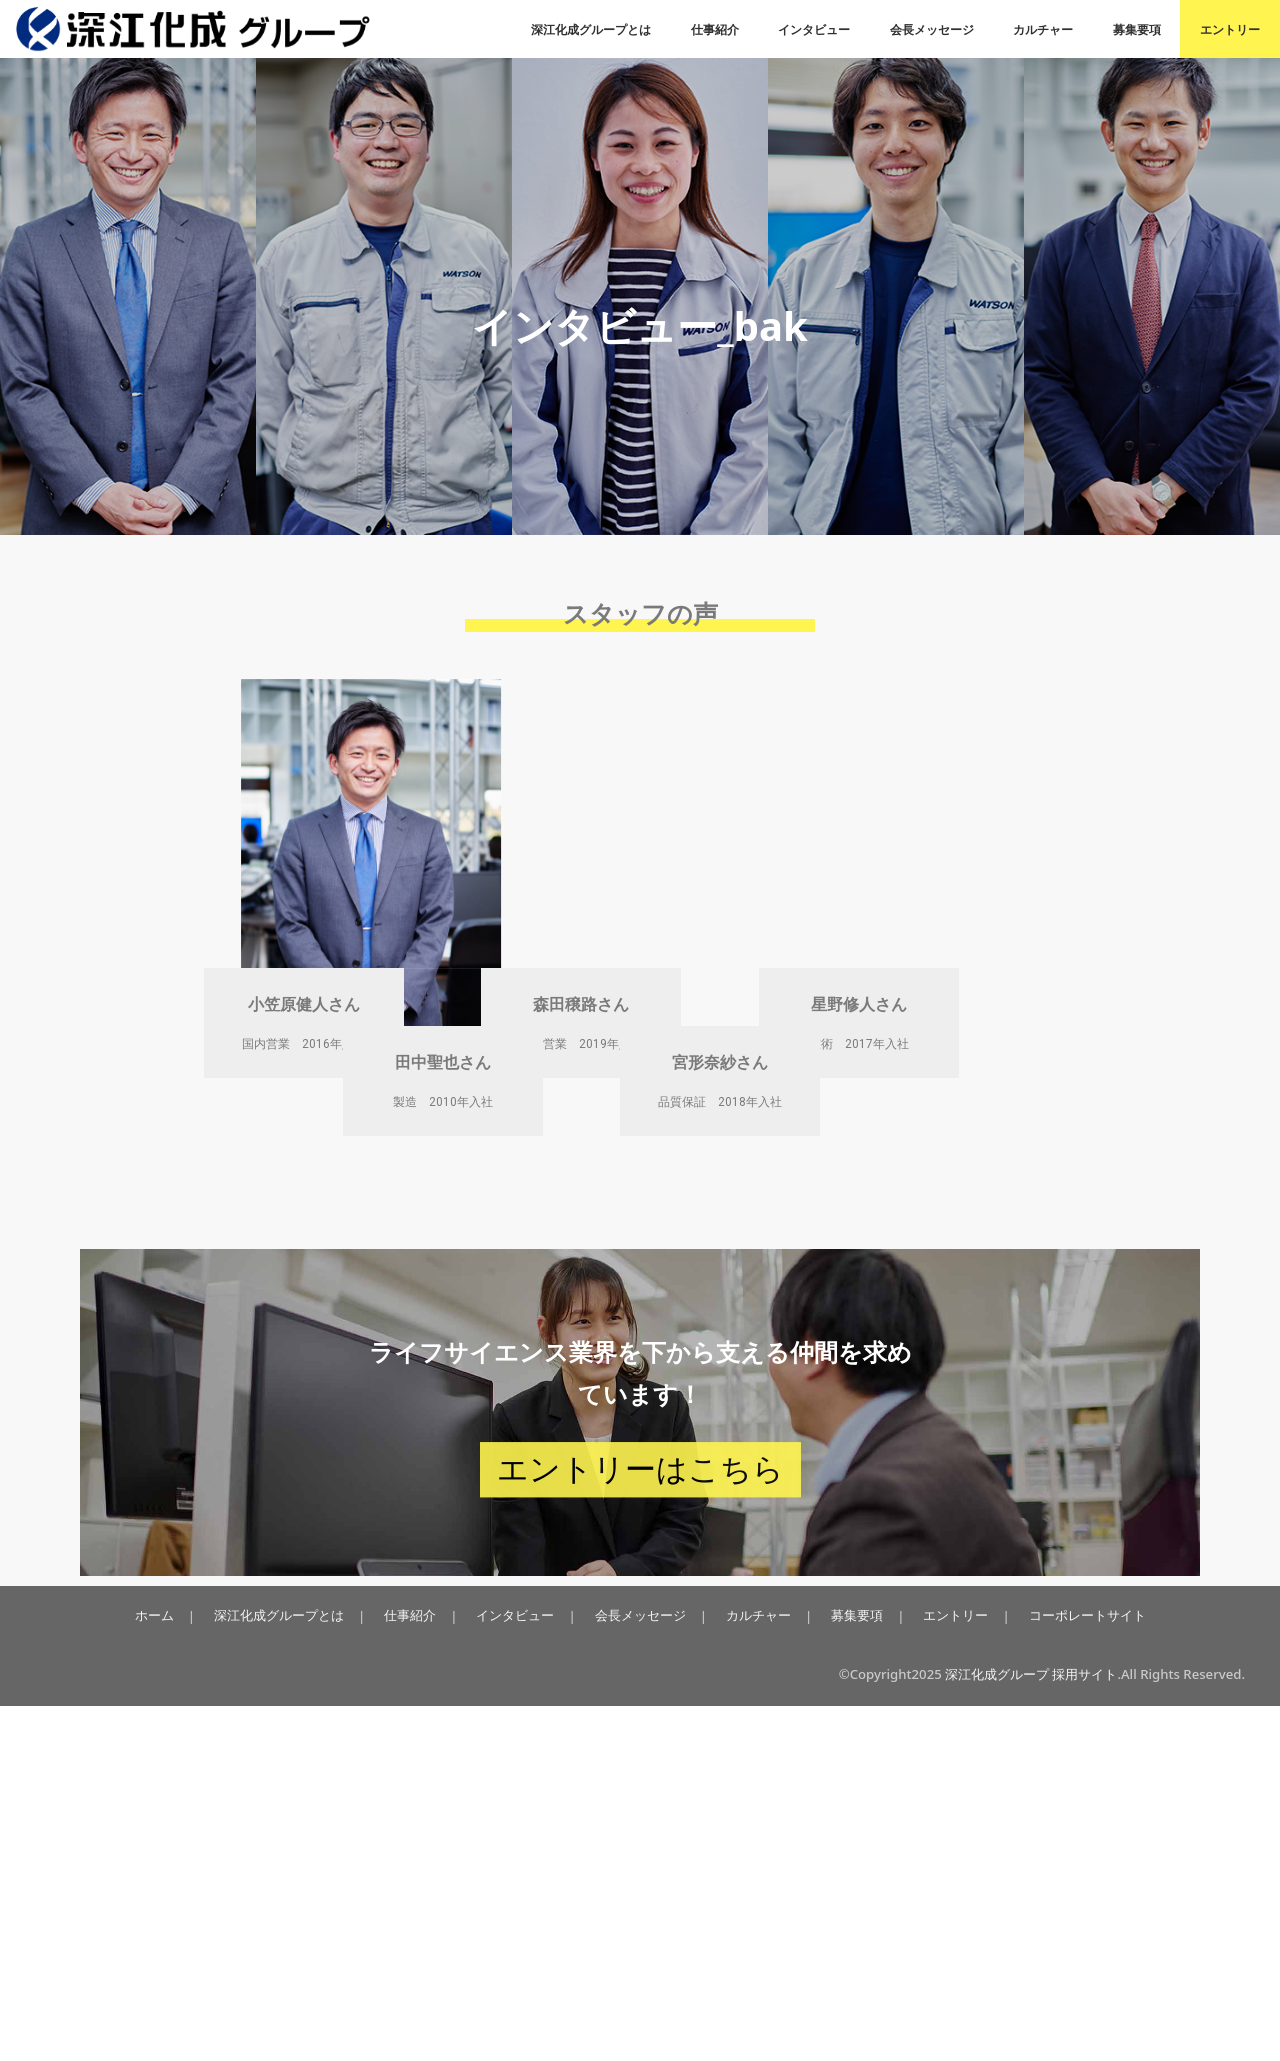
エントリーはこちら (640, 1824)
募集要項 (1137, 29)
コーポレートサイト (1076, 1970)
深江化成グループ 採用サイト (1031, 2029)
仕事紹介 (715, 29)
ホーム (164, 1970)
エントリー (1230, 29)
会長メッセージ (932, 29)
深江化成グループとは (591, 29)
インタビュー (814, 29)
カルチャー (1043, 29)
